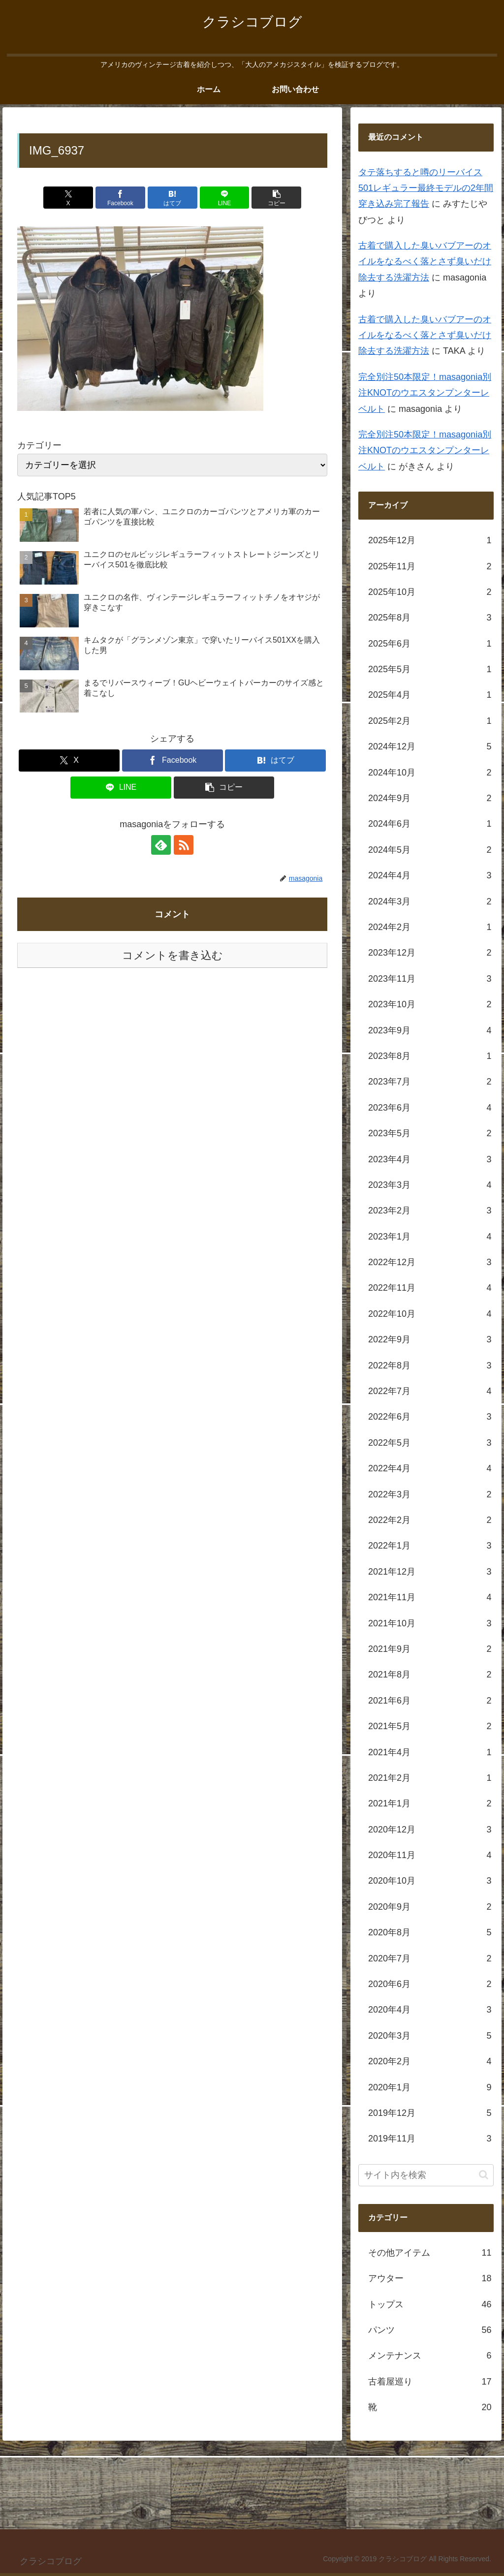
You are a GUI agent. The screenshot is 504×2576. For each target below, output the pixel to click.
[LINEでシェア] (225, 197)
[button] (276, 197)
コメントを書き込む (172, 955)
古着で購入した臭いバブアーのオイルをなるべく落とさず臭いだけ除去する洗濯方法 (424, 261)
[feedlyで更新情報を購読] (161, 845)
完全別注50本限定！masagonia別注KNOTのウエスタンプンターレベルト (424, 393)
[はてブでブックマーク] (172, 197)
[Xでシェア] (68, 197)
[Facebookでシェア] (120, 197)
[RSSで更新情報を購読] (183, 845)
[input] (425, 2175)
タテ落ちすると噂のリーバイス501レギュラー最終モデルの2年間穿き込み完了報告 (425, 188)
